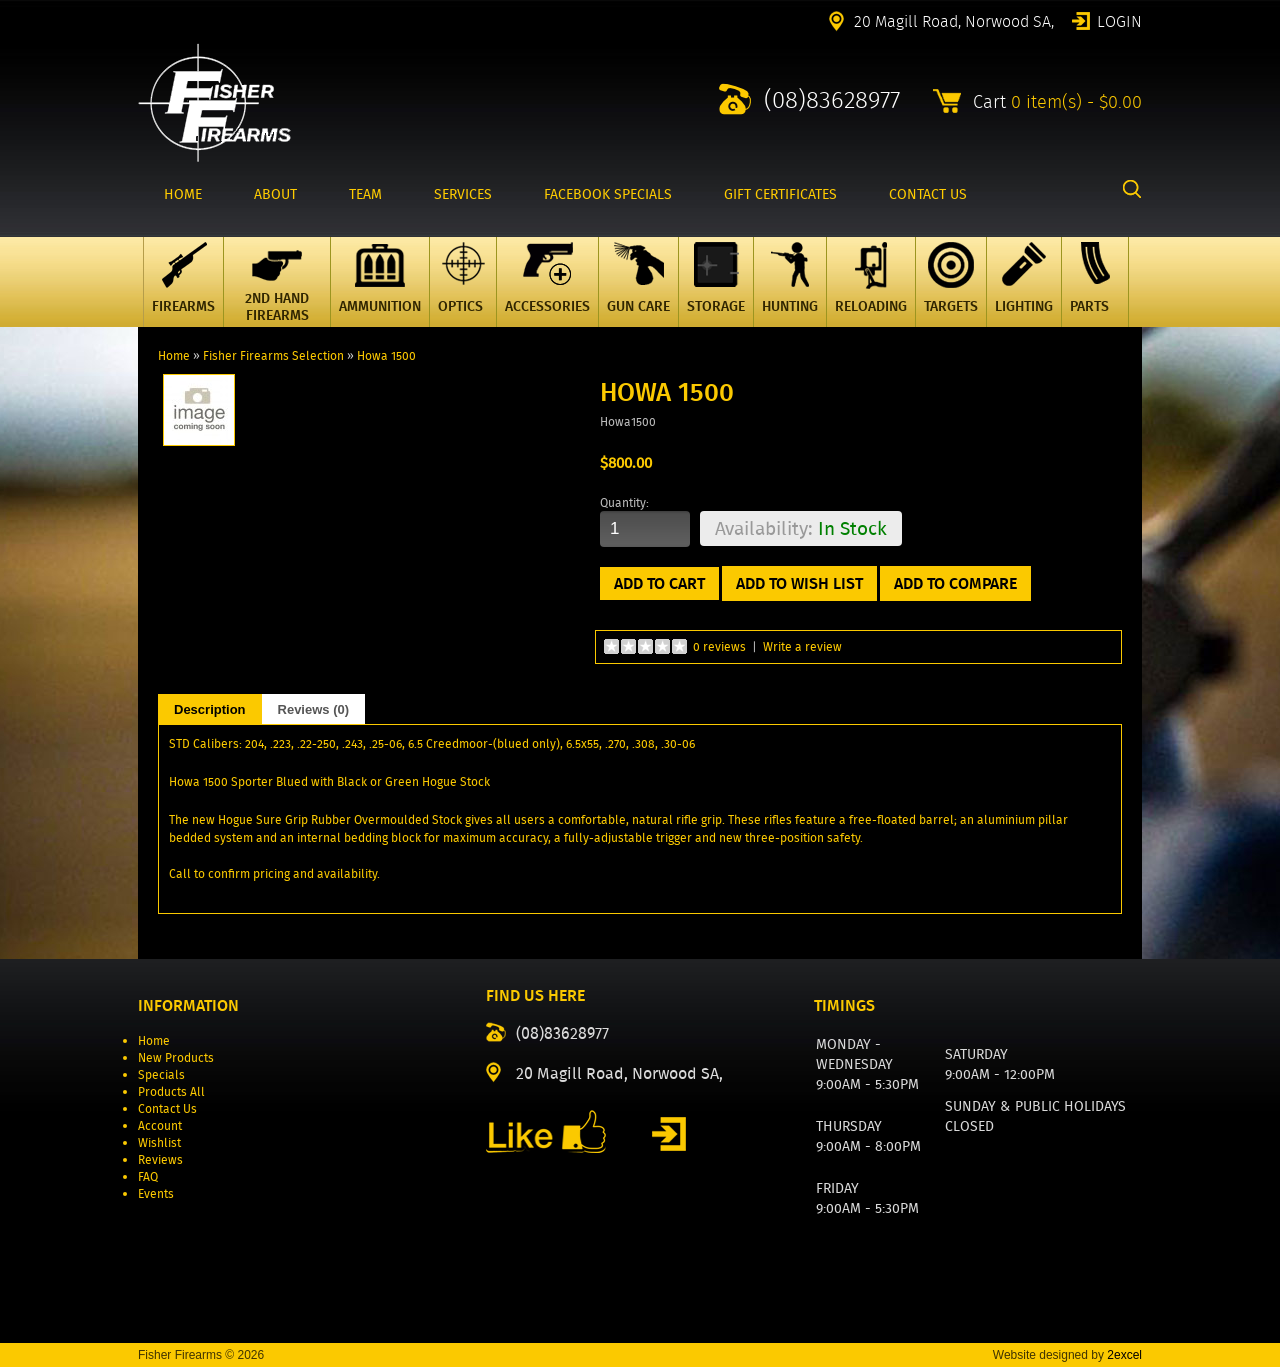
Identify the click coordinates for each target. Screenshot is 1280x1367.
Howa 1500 (386, 355)
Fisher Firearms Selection (273, 355)
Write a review (802, 646)
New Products (176, 1057)
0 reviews (719, 646)
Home (174, 355)
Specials (161, 1074)
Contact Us (167, 1108)
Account (160, 1125)
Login (1119, 20)
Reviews (160, 1159)
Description (210, 709)
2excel (1124, 1355)
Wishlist (159, 1142)
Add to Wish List (799, 583)
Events (156, 1193)
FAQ (148, 1176)
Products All (171, 1091)
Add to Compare (955, 583)
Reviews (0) (314, 709)
